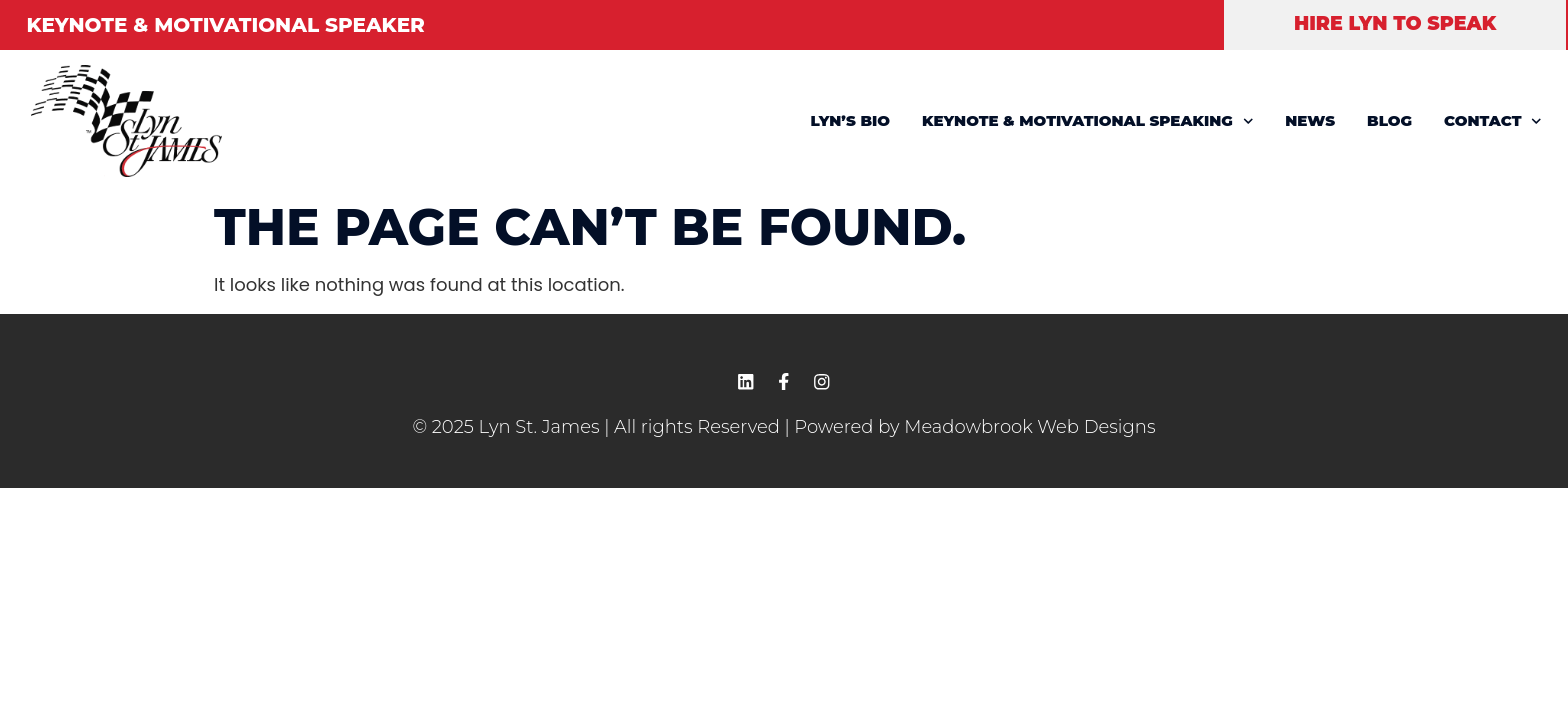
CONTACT (1493, 121)
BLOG (1389, 120)
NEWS (1310, 120)
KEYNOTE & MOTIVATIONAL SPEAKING (1087, 121)
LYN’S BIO (850, 120)
